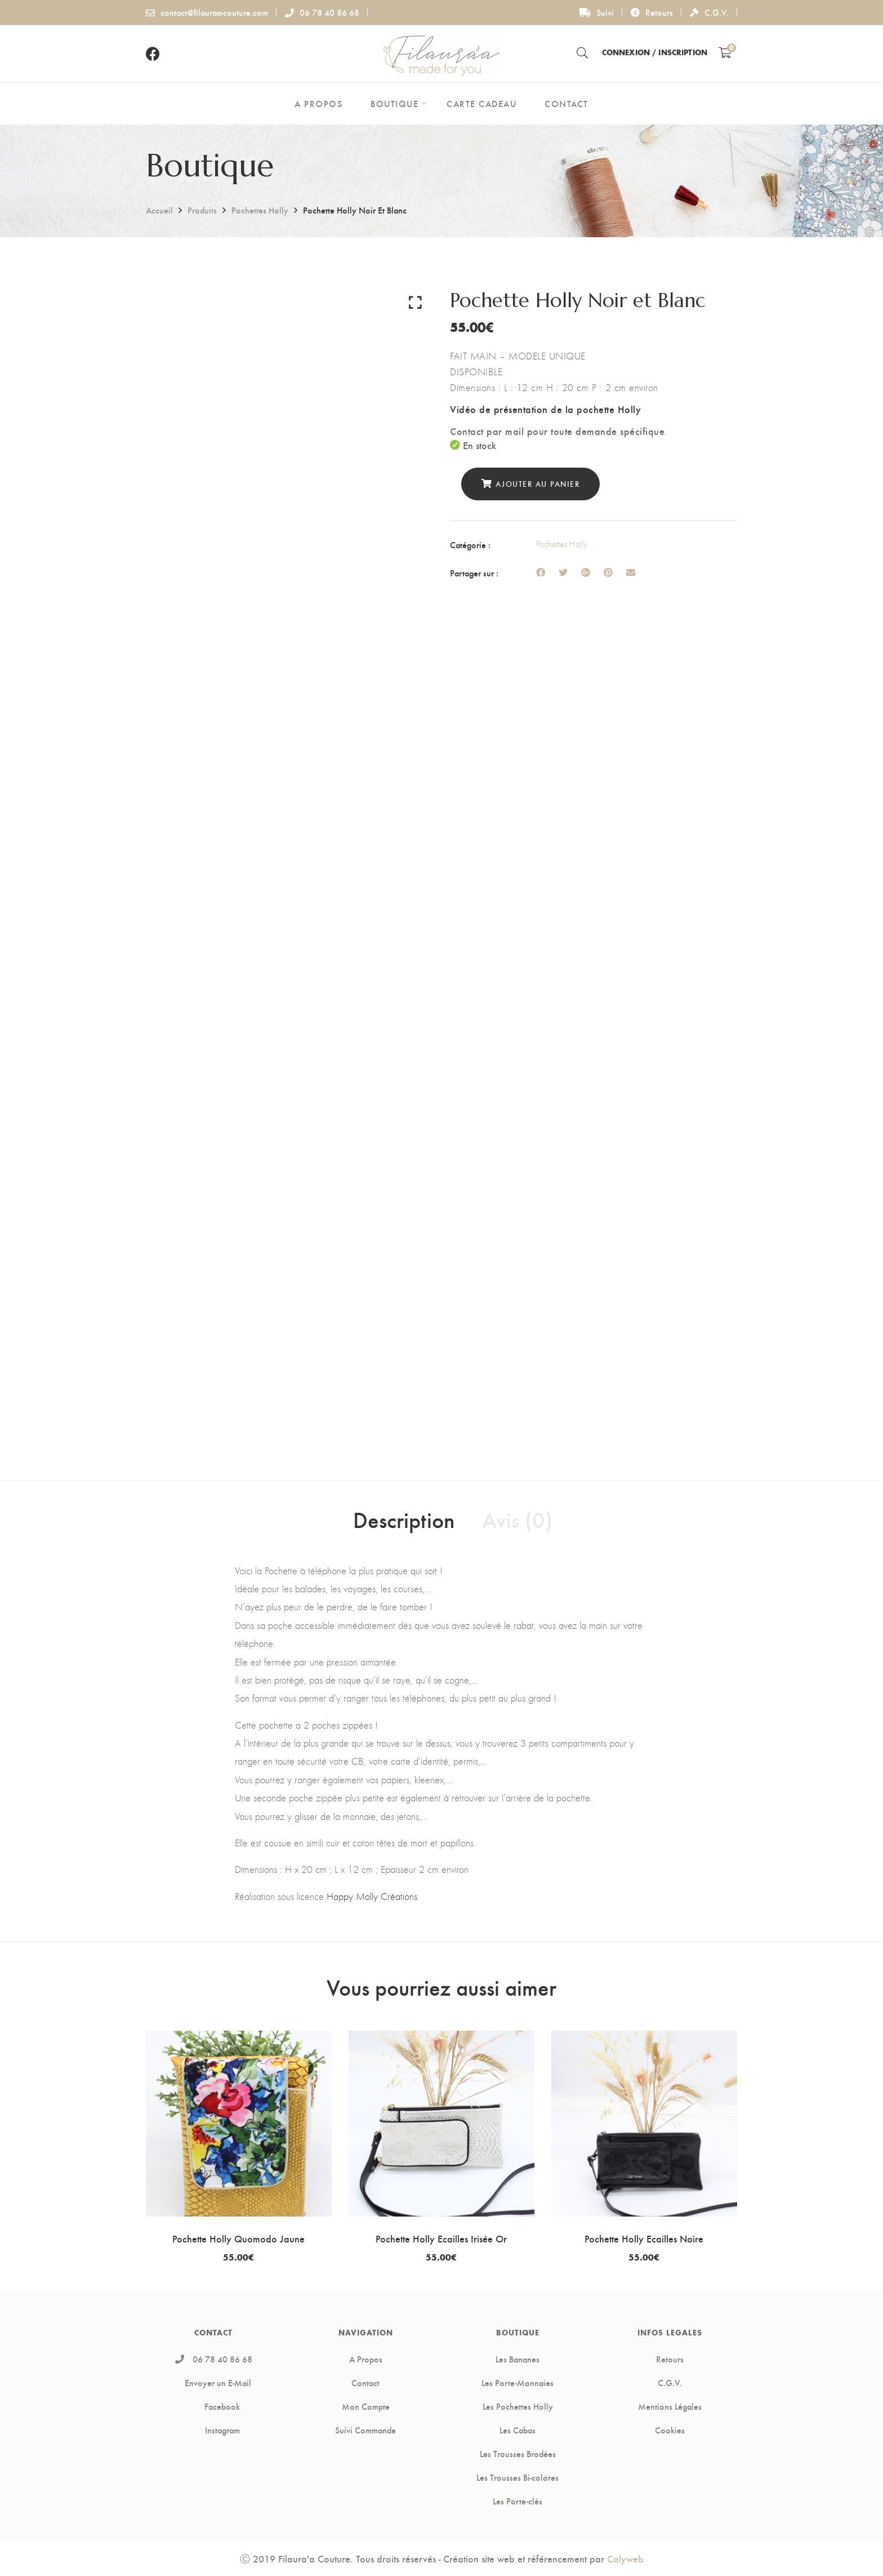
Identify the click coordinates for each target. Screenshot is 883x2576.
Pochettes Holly (259, 210)
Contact (365, 2382)
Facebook (213, 2406)
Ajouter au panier (538, 483)
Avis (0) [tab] (517, 1519)
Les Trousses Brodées (518, 2453)
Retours (652, 12)
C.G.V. (709, 12)
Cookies (670, 2430)
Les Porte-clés (517, 2501)
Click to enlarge (415, 302)
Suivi (596, 12)
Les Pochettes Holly (518, 2406)
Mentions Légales (670, 2406)
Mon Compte (366, 2406)
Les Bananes (517, 2359)
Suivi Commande (365, 2430)
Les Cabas (518, 2430)
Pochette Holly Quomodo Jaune (238, 2238)
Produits (202, 210)
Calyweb (625, 2558)
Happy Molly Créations (372, 1896)
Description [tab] (403, 1519)
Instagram (214, 2430)
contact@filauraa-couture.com (207, 12)
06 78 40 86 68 (322, 12)
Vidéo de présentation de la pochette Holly (545, 409)
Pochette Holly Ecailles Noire (644, 2238)
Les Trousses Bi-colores (517, 2477)
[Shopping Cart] (725, 52)
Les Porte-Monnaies (517, 2382)
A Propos (365, 2359)
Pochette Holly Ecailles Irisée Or (441, 2238)
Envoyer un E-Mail (218, 2382)
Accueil (159, 210)
